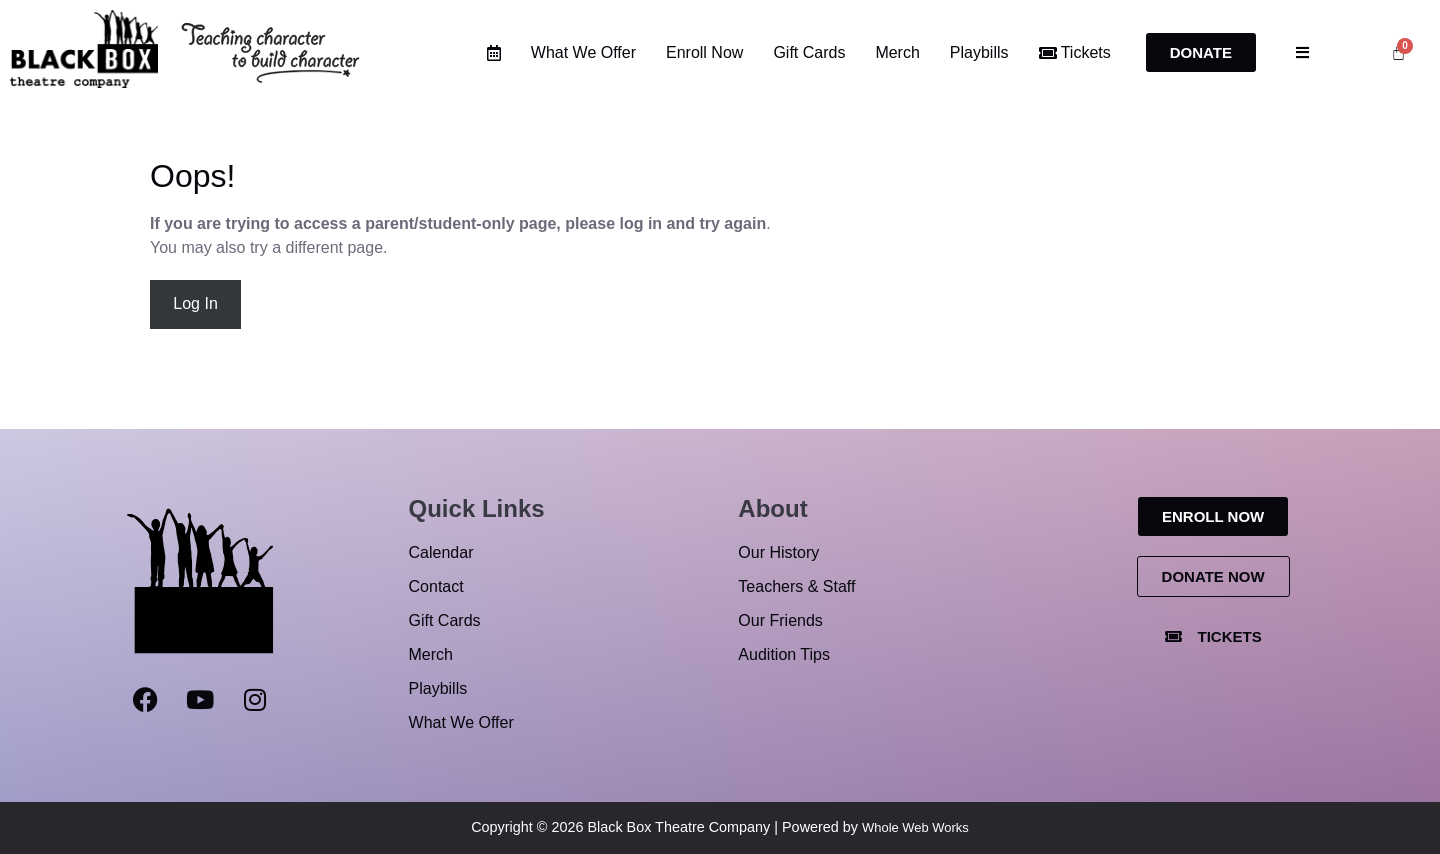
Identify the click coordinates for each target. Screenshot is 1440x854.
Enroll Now (704, 52)
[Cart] (1398, 52)
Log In (195, 303)
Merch (897, 52)
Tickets (1075, 52)
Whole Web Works (915, 827)
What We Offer (583, 52)
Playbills (979, 52)
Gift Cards (809, 52)
